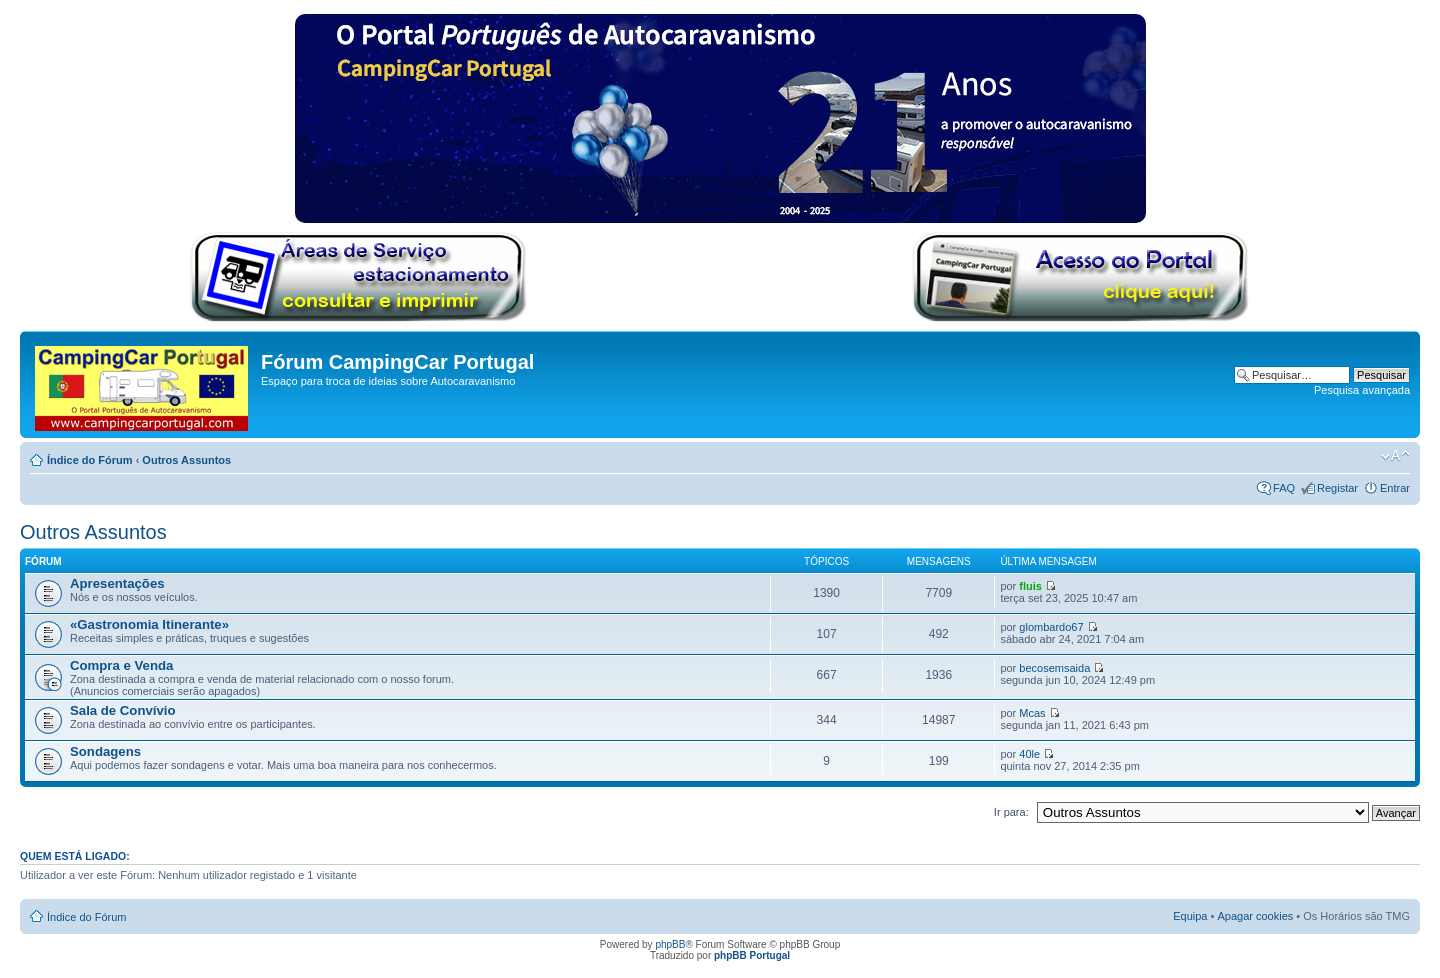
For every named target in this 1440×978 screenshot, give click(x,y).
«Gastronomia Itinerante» (149, 624)
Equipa (1190, 916)
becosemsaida (1054, 668)
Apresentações (117, 583)
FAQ (1284, 488)
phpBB (670, 944)
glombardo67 (1051, 627)
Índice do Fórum (90, 460)
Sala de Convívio (123, 710)
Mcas (1032, 713)
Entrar (1395, 488)
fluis (1030, 586)
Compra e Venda (121, 665)
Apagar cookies (1255, 916)
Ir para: (1011, 812)
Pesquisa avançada (1362, 390)
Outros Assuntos (186, 460)
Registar (1337, 488)
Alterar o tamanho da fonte (1395, 456)
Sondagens (105, 751)
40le (1029, 754)
